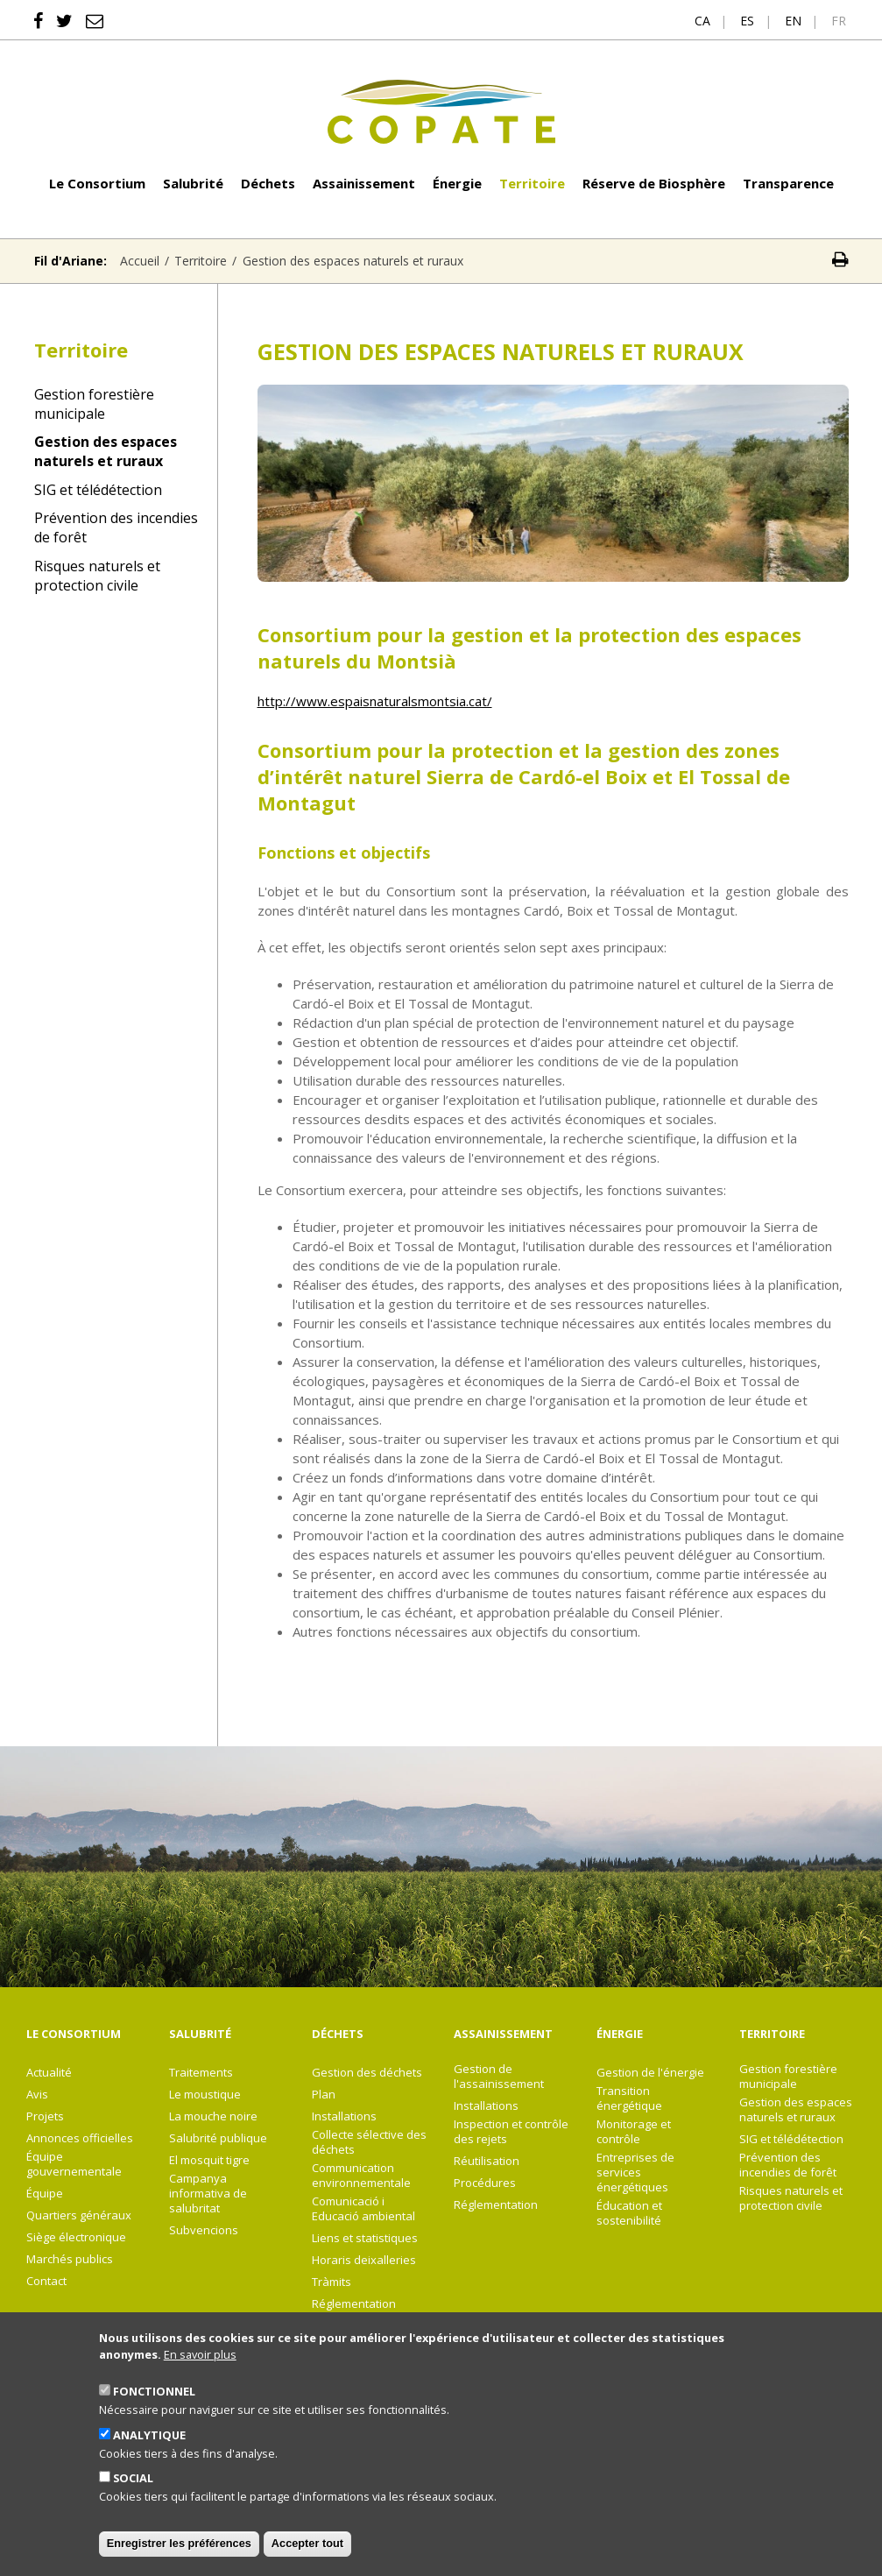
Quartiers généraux (78, 2215)
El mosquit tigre (209, 2160)
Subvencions (203, 2230)
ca (702, 20)
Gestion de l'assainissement (499, 2076)
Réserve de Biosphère (653, 183)
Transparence (788, 183)
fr (838, 20)
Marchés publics (69, 2259)
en (793, 20)
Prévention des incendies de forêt (116, 527)
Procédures (485, 2183)
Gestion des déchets (367, 2072)
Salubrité (193, 183)
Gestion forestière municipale (94, 404)
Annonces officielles (79, 2138)
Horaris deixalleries (364, 2260)
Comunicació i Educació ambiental (363, 2209)
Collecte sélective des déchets (369, 2142)
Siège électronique (76, 2237)
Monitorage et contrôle (633, 2132)
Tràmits (331, 2282)
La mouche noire (213, 2116)
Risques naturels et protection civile (97, 575)
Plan (323, 2094)
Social (133, 2503)
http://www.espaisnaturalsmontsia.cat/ (375, 701)
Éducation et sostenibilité (629, 2213)
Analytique (149, 2459)
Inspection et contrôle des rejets (511, 2132)
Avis (37, 2094)
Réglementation (354, 2303)
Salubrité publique (218, 2138)
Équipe (44, 2193)
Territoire (532, 183)
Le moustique (205, 2094)
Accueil (139, 260)
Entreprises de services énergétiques (635, 2172)
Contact (46, 2281)
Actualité (49, 2072)
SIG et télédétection (98, 489)
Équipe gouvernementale (74, 2164)
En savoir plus (200, 2379)
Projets (45, 2116)
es (747, 20)
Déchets (268, 183)
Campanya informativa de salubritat (208, 2193)
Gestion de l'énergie (650, 2072)
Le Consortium (97, 183)
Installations (344, 2116)
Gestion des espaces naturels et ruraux (105, 451)
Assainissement (364, 183)
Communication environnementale (361, 2175)
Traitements (201, 2072)
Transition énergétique (629, 2098)
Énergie (457, 183)
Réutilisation (486, 2161)
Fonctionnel (154, 2416)
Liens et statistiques (365, 2238)
